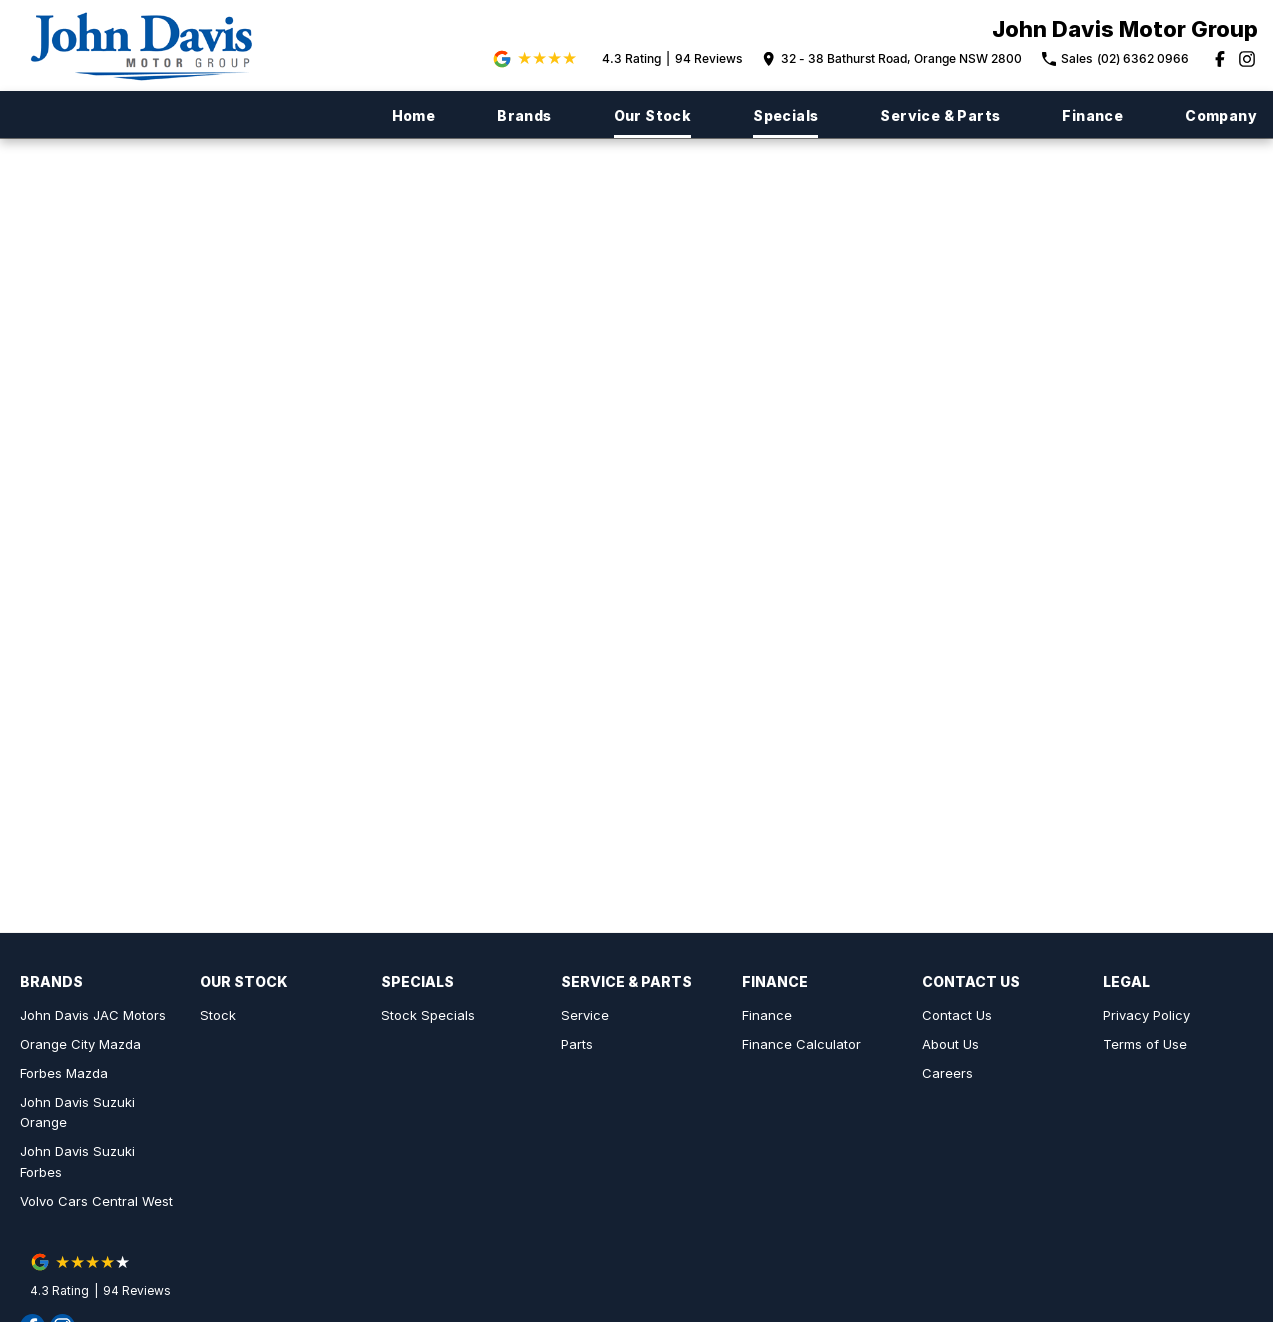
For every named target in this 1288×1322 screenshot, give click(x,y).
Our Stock (653, 115)
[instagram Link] (1247, 59)
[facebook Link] (1220, 59)
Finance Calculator (801, 1044)
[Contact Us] (892, 59)
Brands (524, 115)
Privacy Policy (1146, 1015)
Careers (947, 1073)
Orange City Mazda (80, 1044)
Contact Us (957, 1015)
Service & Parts (940, 115)
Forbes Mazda (64, 1073)
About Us (950, 1044)
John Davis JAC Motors (93, 1015)
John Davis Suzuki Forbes (77, 1161)
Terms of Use (1145, 1044)
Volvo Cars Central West (96, 1201)
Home (414, 115)
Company (1221, 115)
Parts (577, 1044)
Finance (1092, 115)
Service (585, 1015)
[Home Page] (150, 45)
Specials (785, 115)
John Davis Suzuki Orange (77, 1112)
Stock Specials (428, 1015)
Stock (218, 1015)
